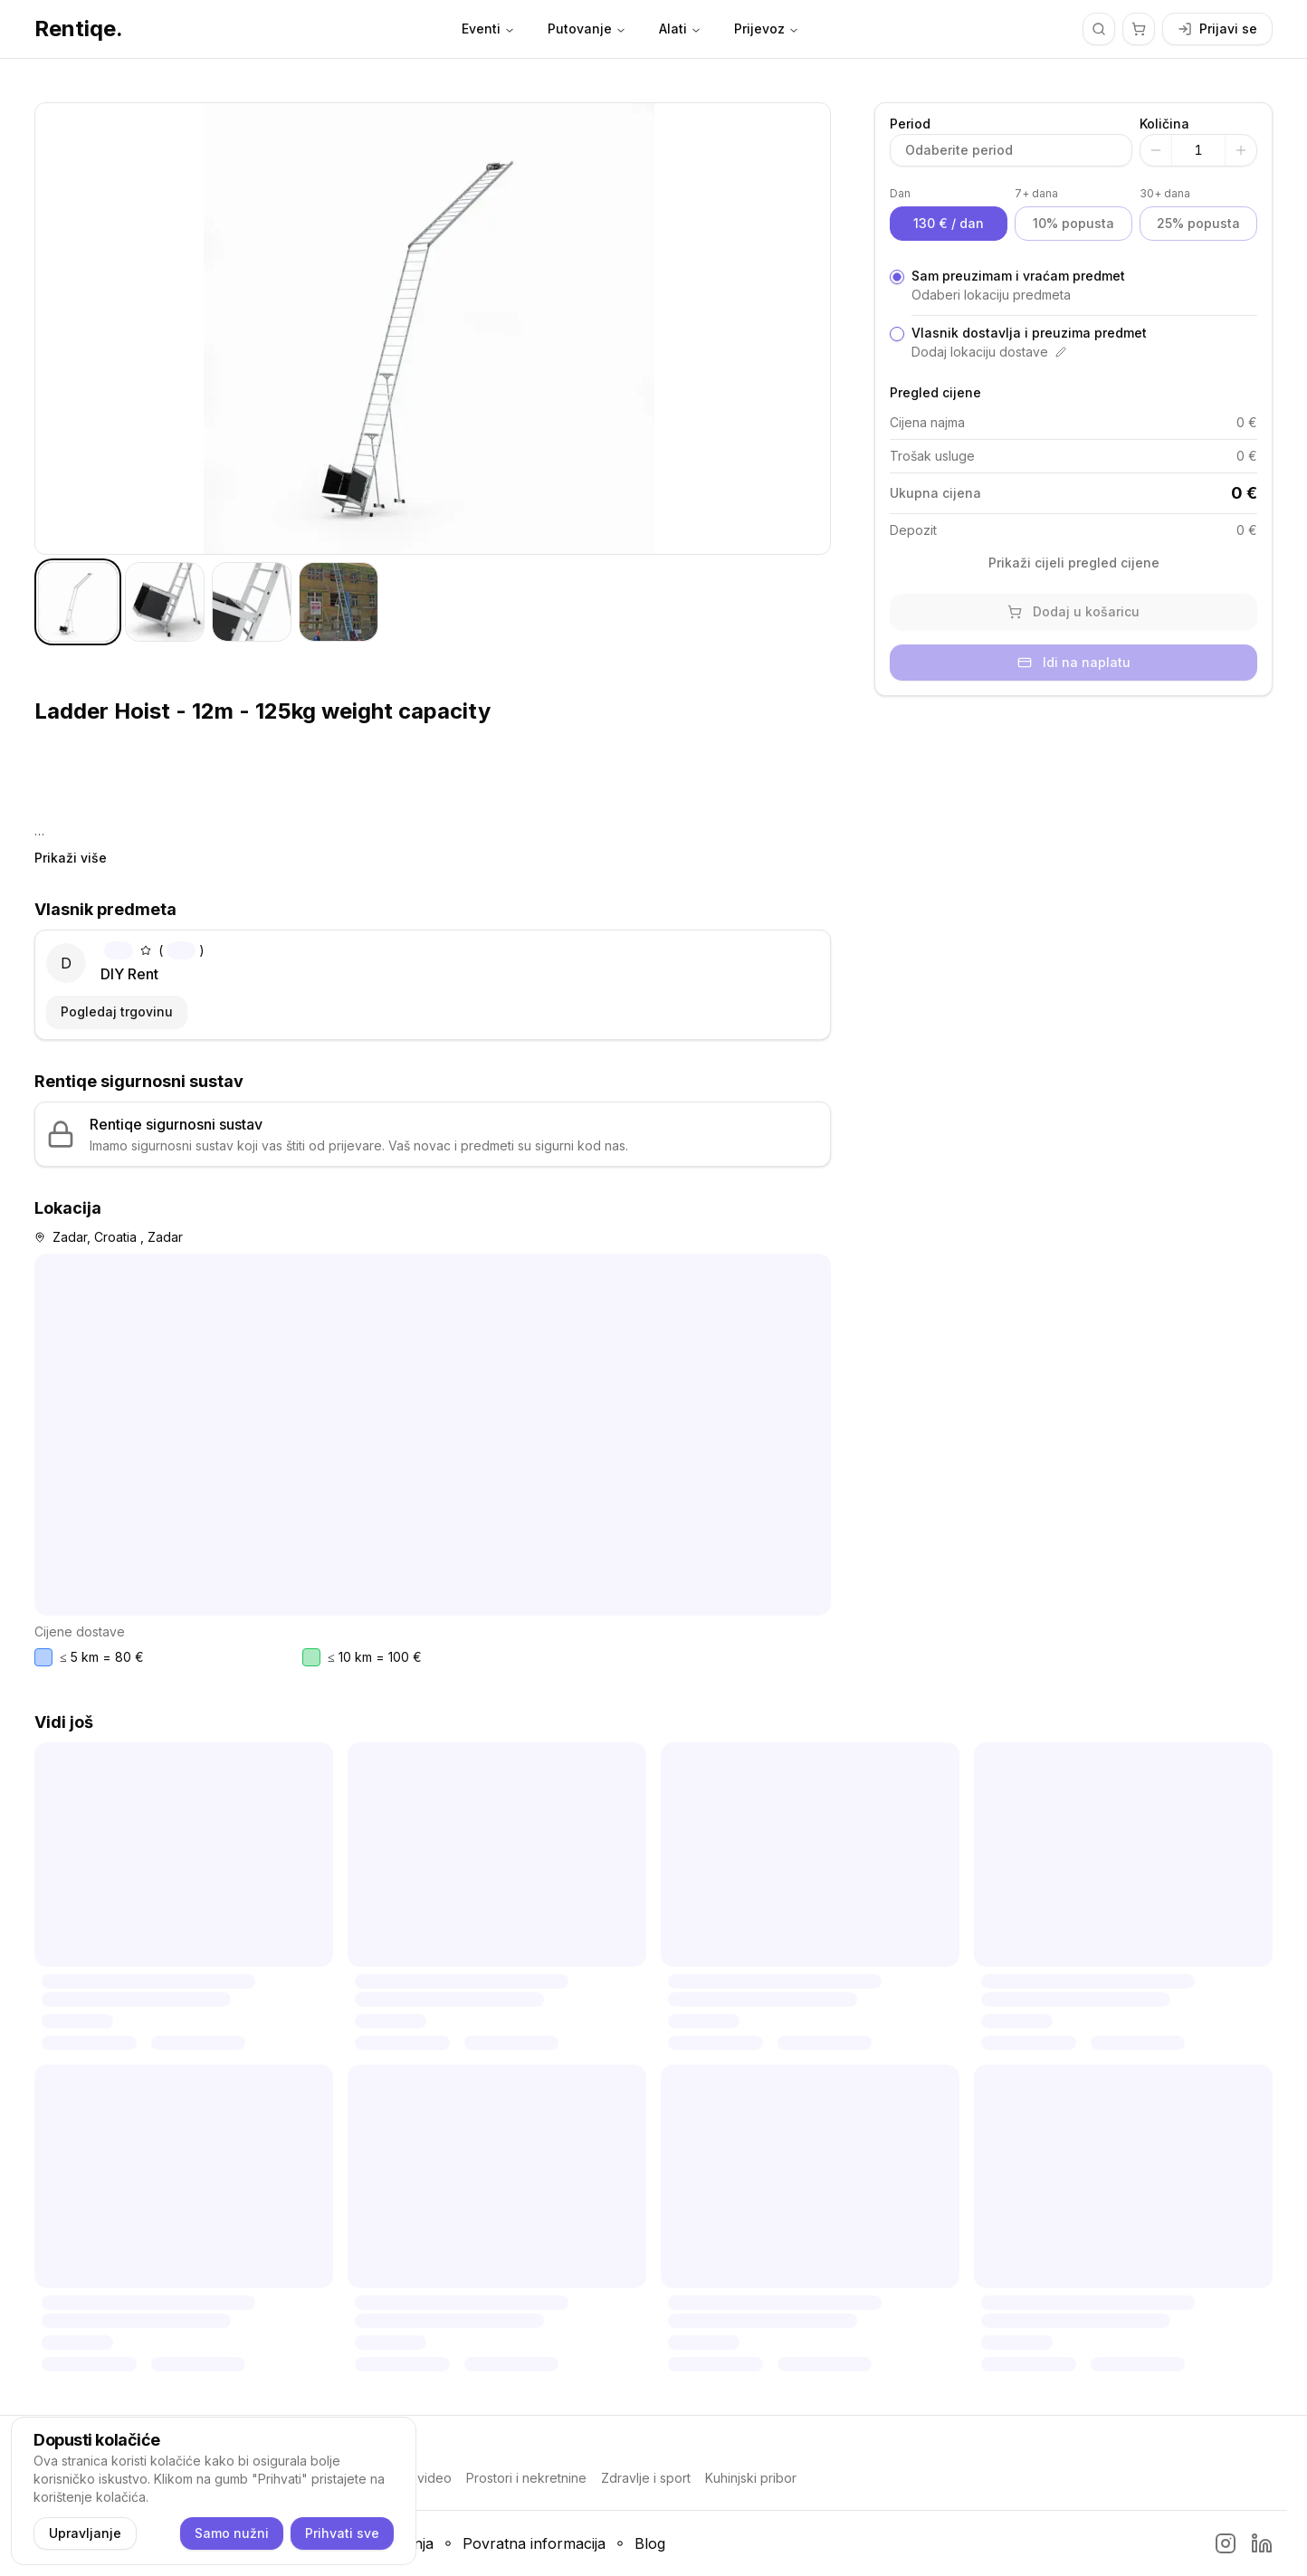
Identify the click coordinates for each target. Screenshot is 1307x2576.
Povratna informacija (534, 2543)
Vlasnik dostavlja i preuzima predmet (1029, 333)
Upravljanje (85, 2533)
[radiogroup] (1073, 313)
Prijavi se (1217, 28)
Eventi (488, 28)
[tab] (78, 602)
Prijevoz (766, 28)
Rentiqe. (78, 28)
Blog (649, 2543)
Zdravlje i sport (646, 2477)
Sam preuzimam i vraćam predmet (1018, 276)
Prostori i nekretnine (526, 2477)
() (154, 950)
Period (910, 124)
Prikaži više (70, 857)
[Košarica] (1138, 29)
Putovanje (587, 28)
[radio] (897, 277)
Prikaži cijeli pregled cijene (1073, 562)
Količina (1164, 124)
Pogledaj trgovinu (117, 1011)
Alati (680, 28)
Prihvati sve (342, 2533)
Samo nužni (232, 2533)
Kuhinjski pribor (751, 2477)
